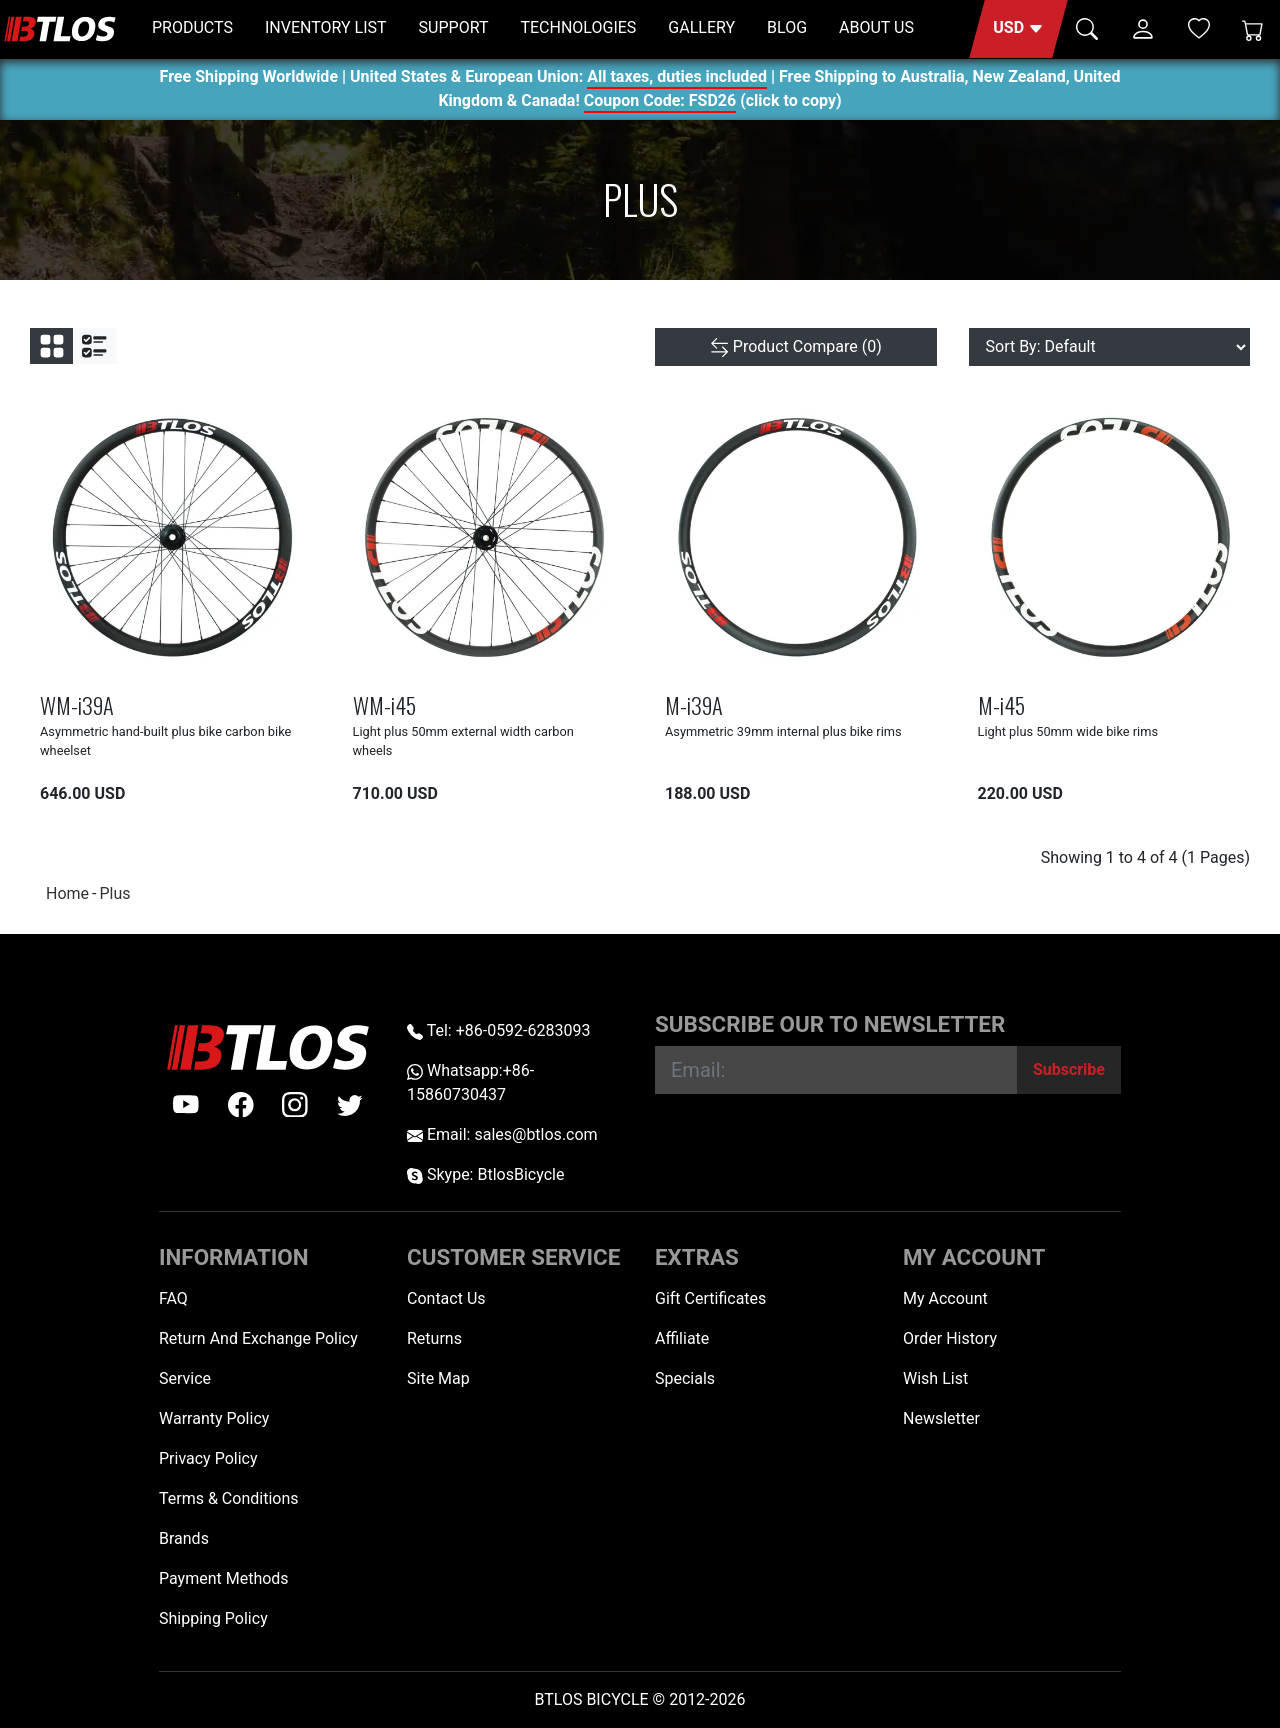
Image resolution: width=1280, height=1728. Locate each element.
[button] (1018, 29)
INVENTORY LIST (326, 27)
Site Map (438, 1378)
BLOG (787, 27)
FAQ (173, 1298)
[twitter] (350, 1105)
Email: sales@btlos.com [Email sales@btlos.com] (502, 1134)
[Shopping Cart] (1253, 29)
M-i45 (1001, 704)
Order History (950, 1338)
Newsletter (941, 1418)
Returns (434, 1338)
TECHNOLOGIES (578, 27)
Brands (184, 1538)
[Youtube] (186, 1105)
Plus (114, 893)
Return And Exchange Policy (258, 1338)
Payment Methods (224, 1578)
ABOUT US (876, 27)
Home (67, 893)
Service (185, 1378)
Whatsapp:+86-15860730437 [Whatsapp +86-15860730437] (470, 1082)
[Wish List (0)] (1199, 28)
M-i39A (694, 704)
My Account (945, 1298)
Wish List (935, 1378)
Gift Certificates (710, 1298)
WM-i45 (384, 704)
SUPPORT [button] (454, 27)
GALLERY (701, 27)
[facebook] (241, 1105)
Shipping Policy (213, 1618)
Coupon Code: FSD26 (660, 103)
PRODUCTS (192, 27)
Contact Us (446, 1298)
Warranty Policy (214, 1418)
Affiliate (682, 1338)
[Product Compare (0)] (796, 347)
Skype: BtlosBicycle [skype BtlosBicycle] (485, 1174)
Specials (685, 1378)
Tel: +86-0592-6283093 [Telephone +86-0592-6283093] (498, 1030)
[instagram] (295, 1105)
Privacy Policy (208, 1458)
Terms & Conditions (229, 1498)
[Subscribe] (1069, 1070)
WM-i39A (77, 704)
